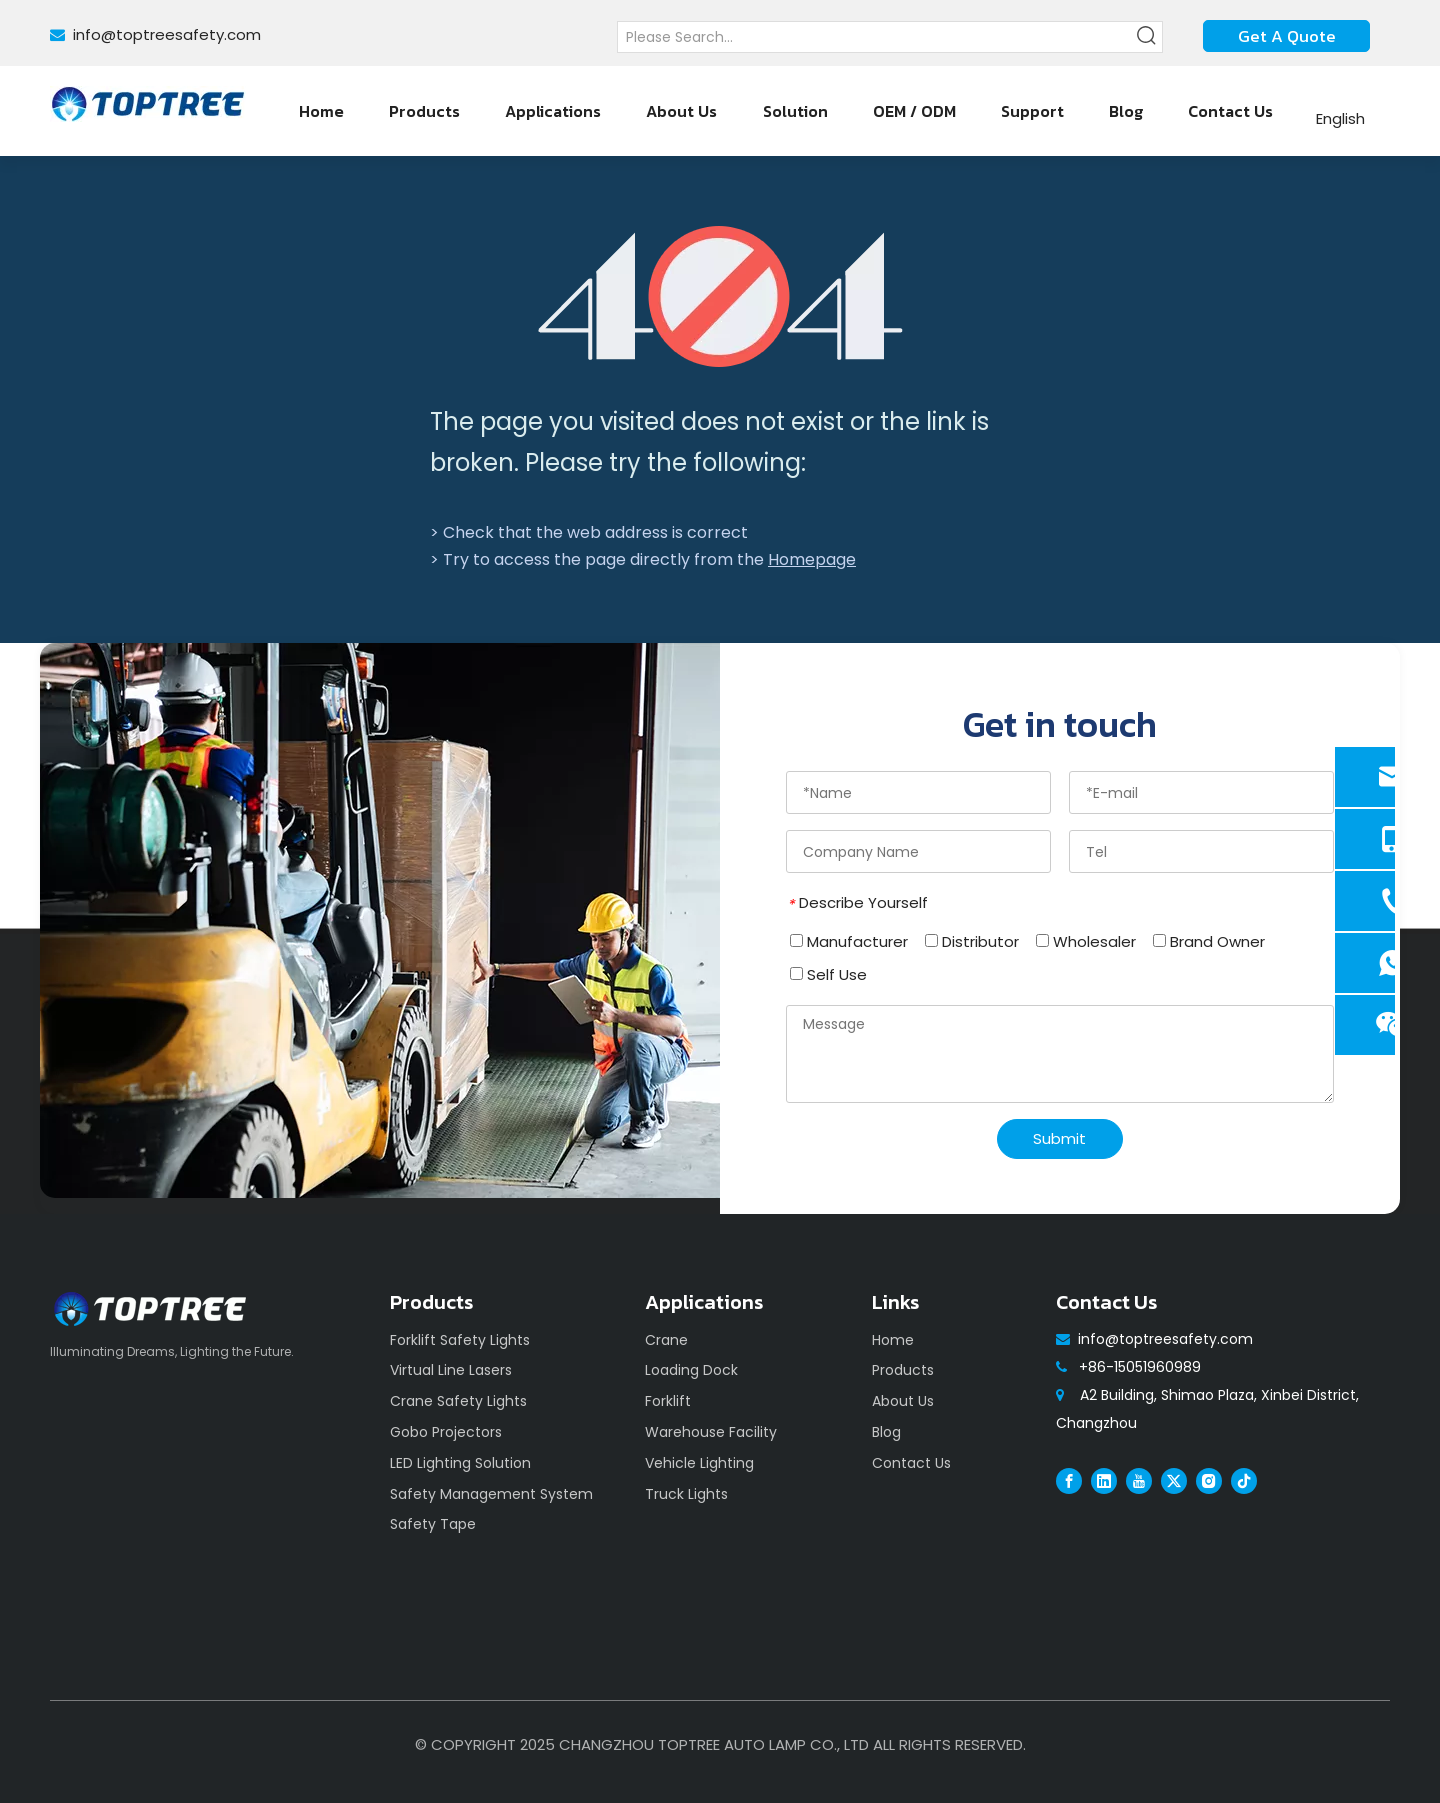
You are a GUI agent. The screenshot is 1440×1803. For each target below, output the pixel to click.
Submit (1059, 1138)
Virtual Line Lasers (451, 1370)
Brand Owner (1209, 941)
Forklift (668, 1401)
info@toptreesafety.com (167, 34)
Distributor (972, 941)
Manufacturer (849, 941)
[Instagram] (1209, 1481)
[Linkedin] (1104, 1481)
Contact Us (911, 1463)
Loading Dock (691, 1370)
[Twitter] (1174, 1481)
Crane (666, 1340)
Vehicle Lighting (699, 1463)
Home (893, 1340)
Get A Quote (1287, 36)
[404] (720, 296)
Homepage (812, 559)
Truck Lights (686, 1494)
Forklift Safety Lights (460, 1340)
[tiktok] (1244, 1481)
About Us (903, 1401)
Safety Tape (433, 1524)
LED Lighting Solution (460, 1463)
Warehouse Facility (711, 1432)
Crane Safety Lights (458, 1401)
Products (903, 1370)
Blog (886, 1432)
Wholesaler (1086, 941)
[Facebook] (1069, 1481)
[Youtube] (1139, 1481)
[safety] (380, 920)
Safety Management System (491, 1494)
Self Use (828, 974)
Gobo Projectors (446, 1432)
